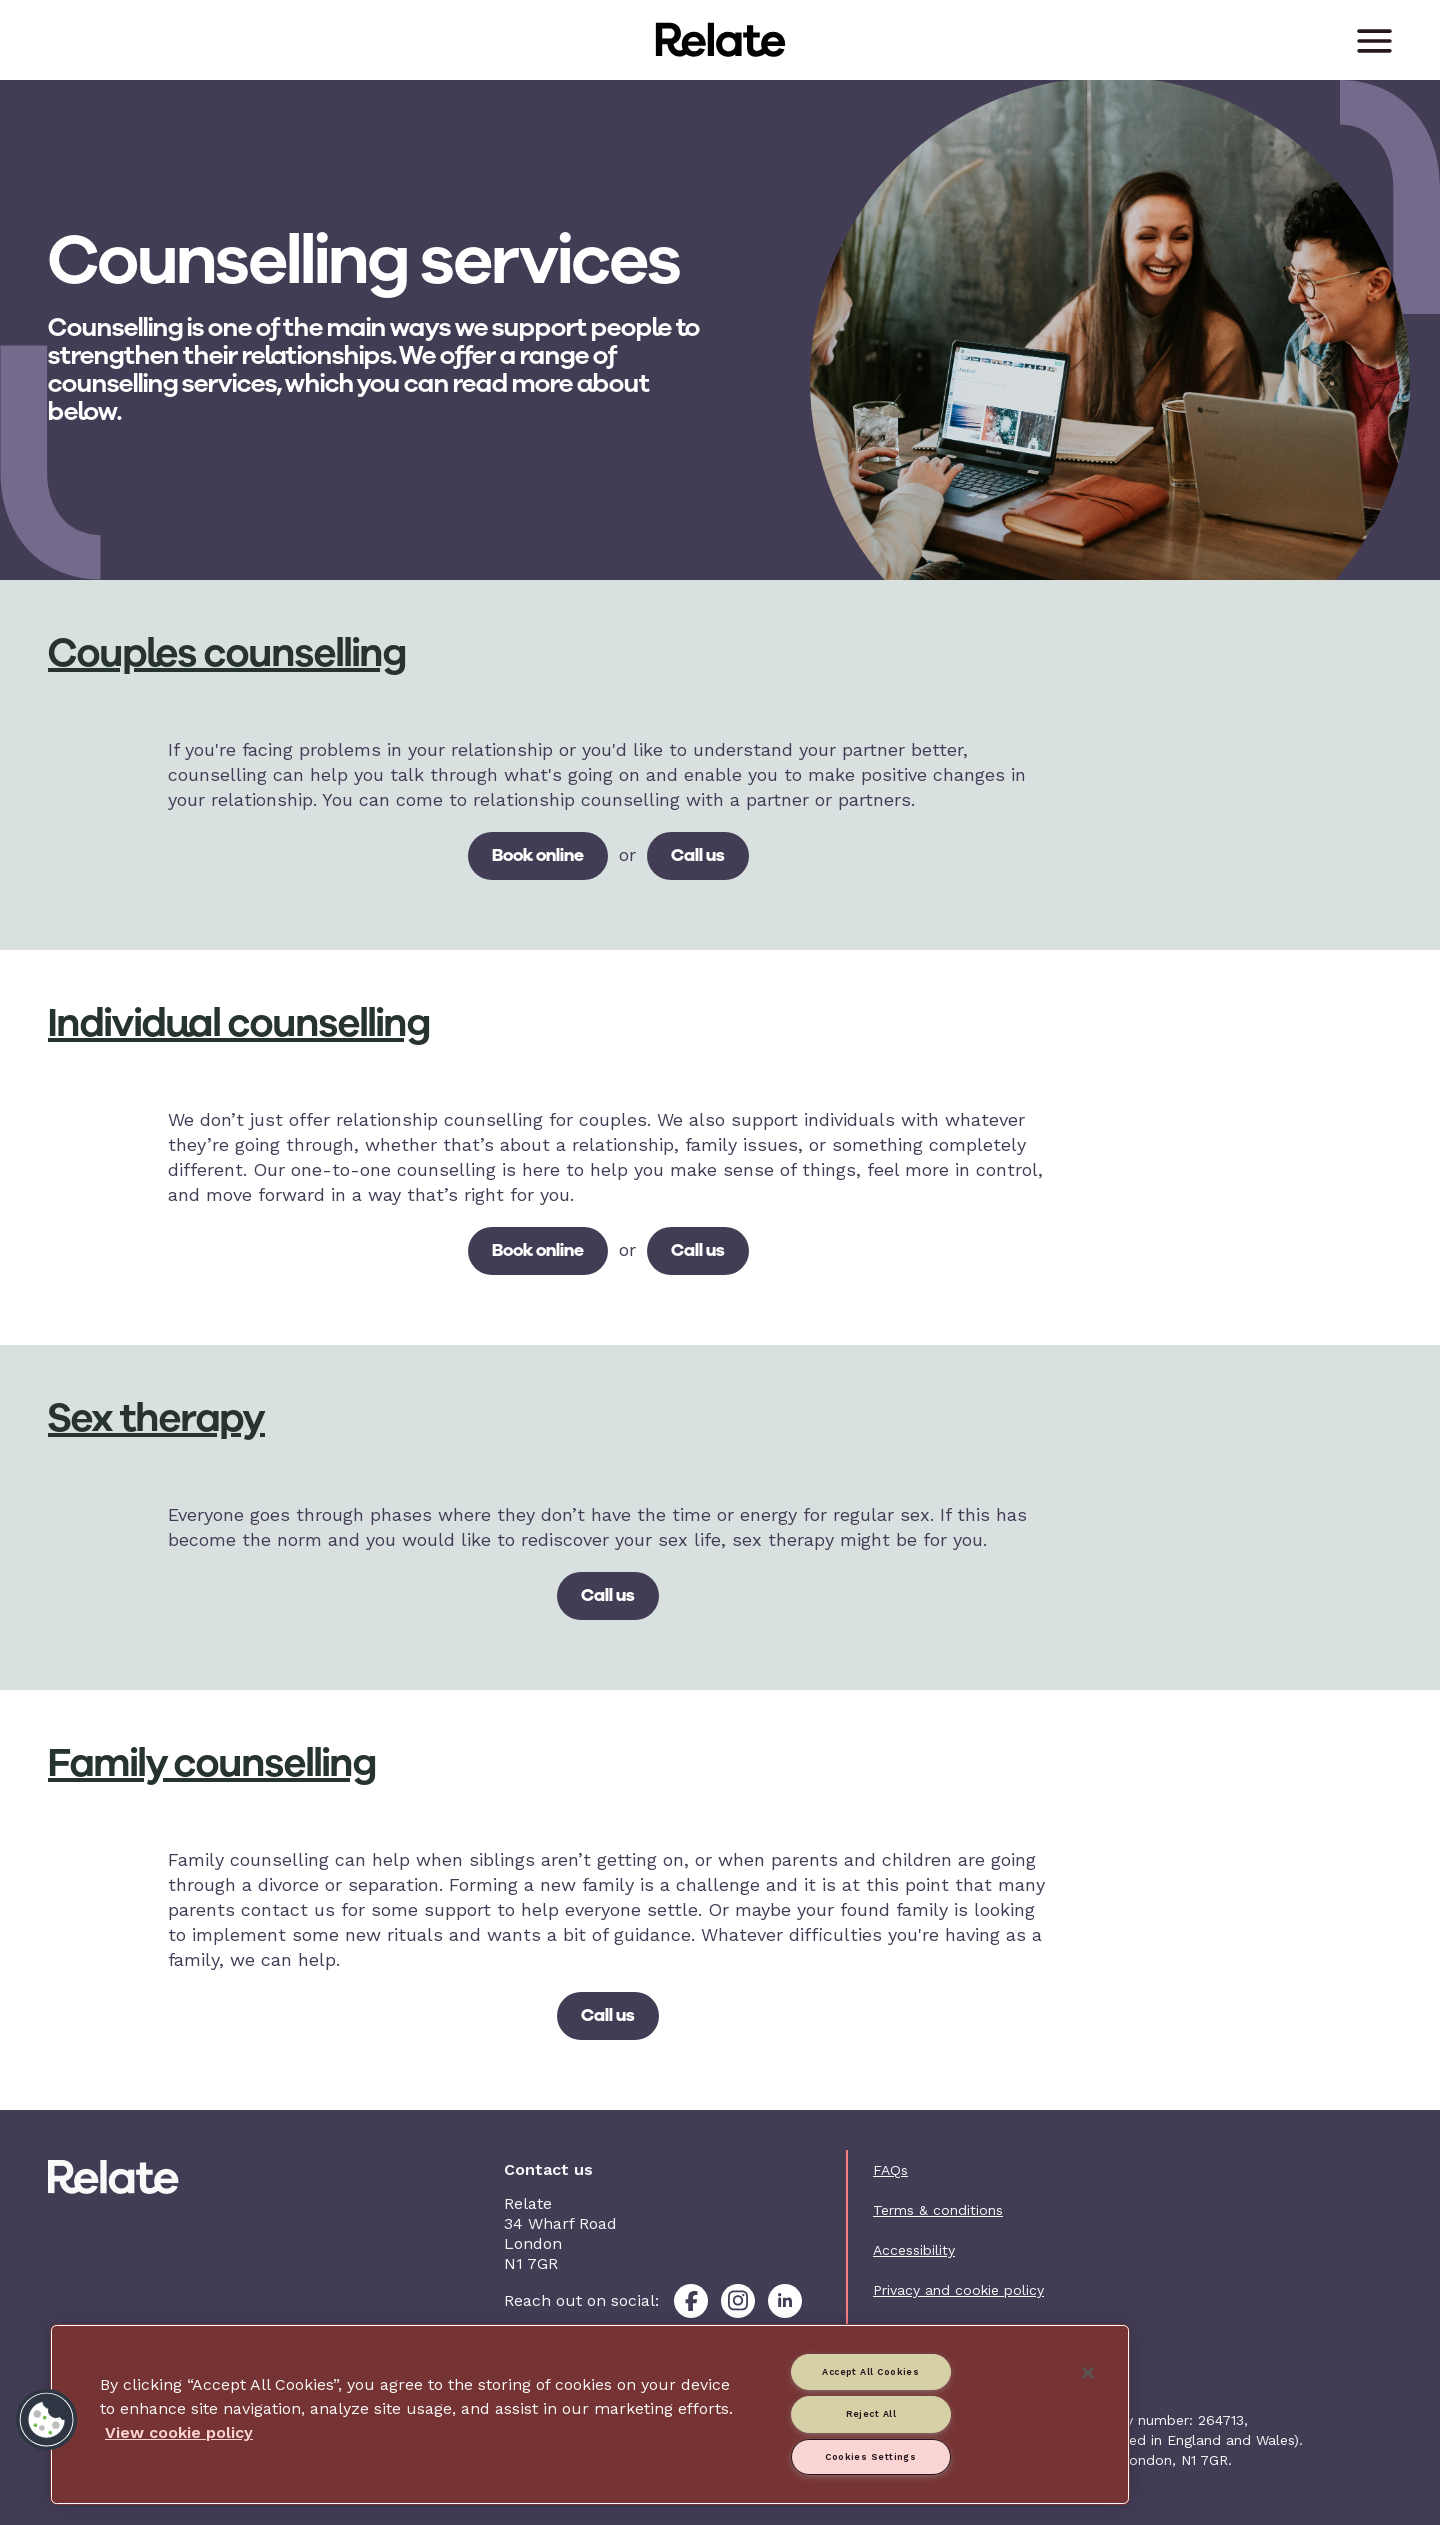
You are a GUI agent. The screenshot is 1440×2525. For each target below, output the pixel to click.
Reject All (871, 2414)
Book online (538, 855)
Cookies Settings (870, 2457)
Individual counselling (239, 1023)
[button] (47, 2420)
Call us (698, 855)
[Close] (1088, 2373)
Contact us (910, 2330)
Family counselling (212, 1763)
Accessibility (914, 2250)
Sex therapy (156, 1418)
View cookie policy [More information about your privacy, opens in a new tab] (179, 2432)
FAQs (890, 2170)
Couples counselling (227, 653)
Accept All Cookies (870, 2372)
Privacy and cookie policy (958, 2290)
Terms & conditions (938, 2210)
